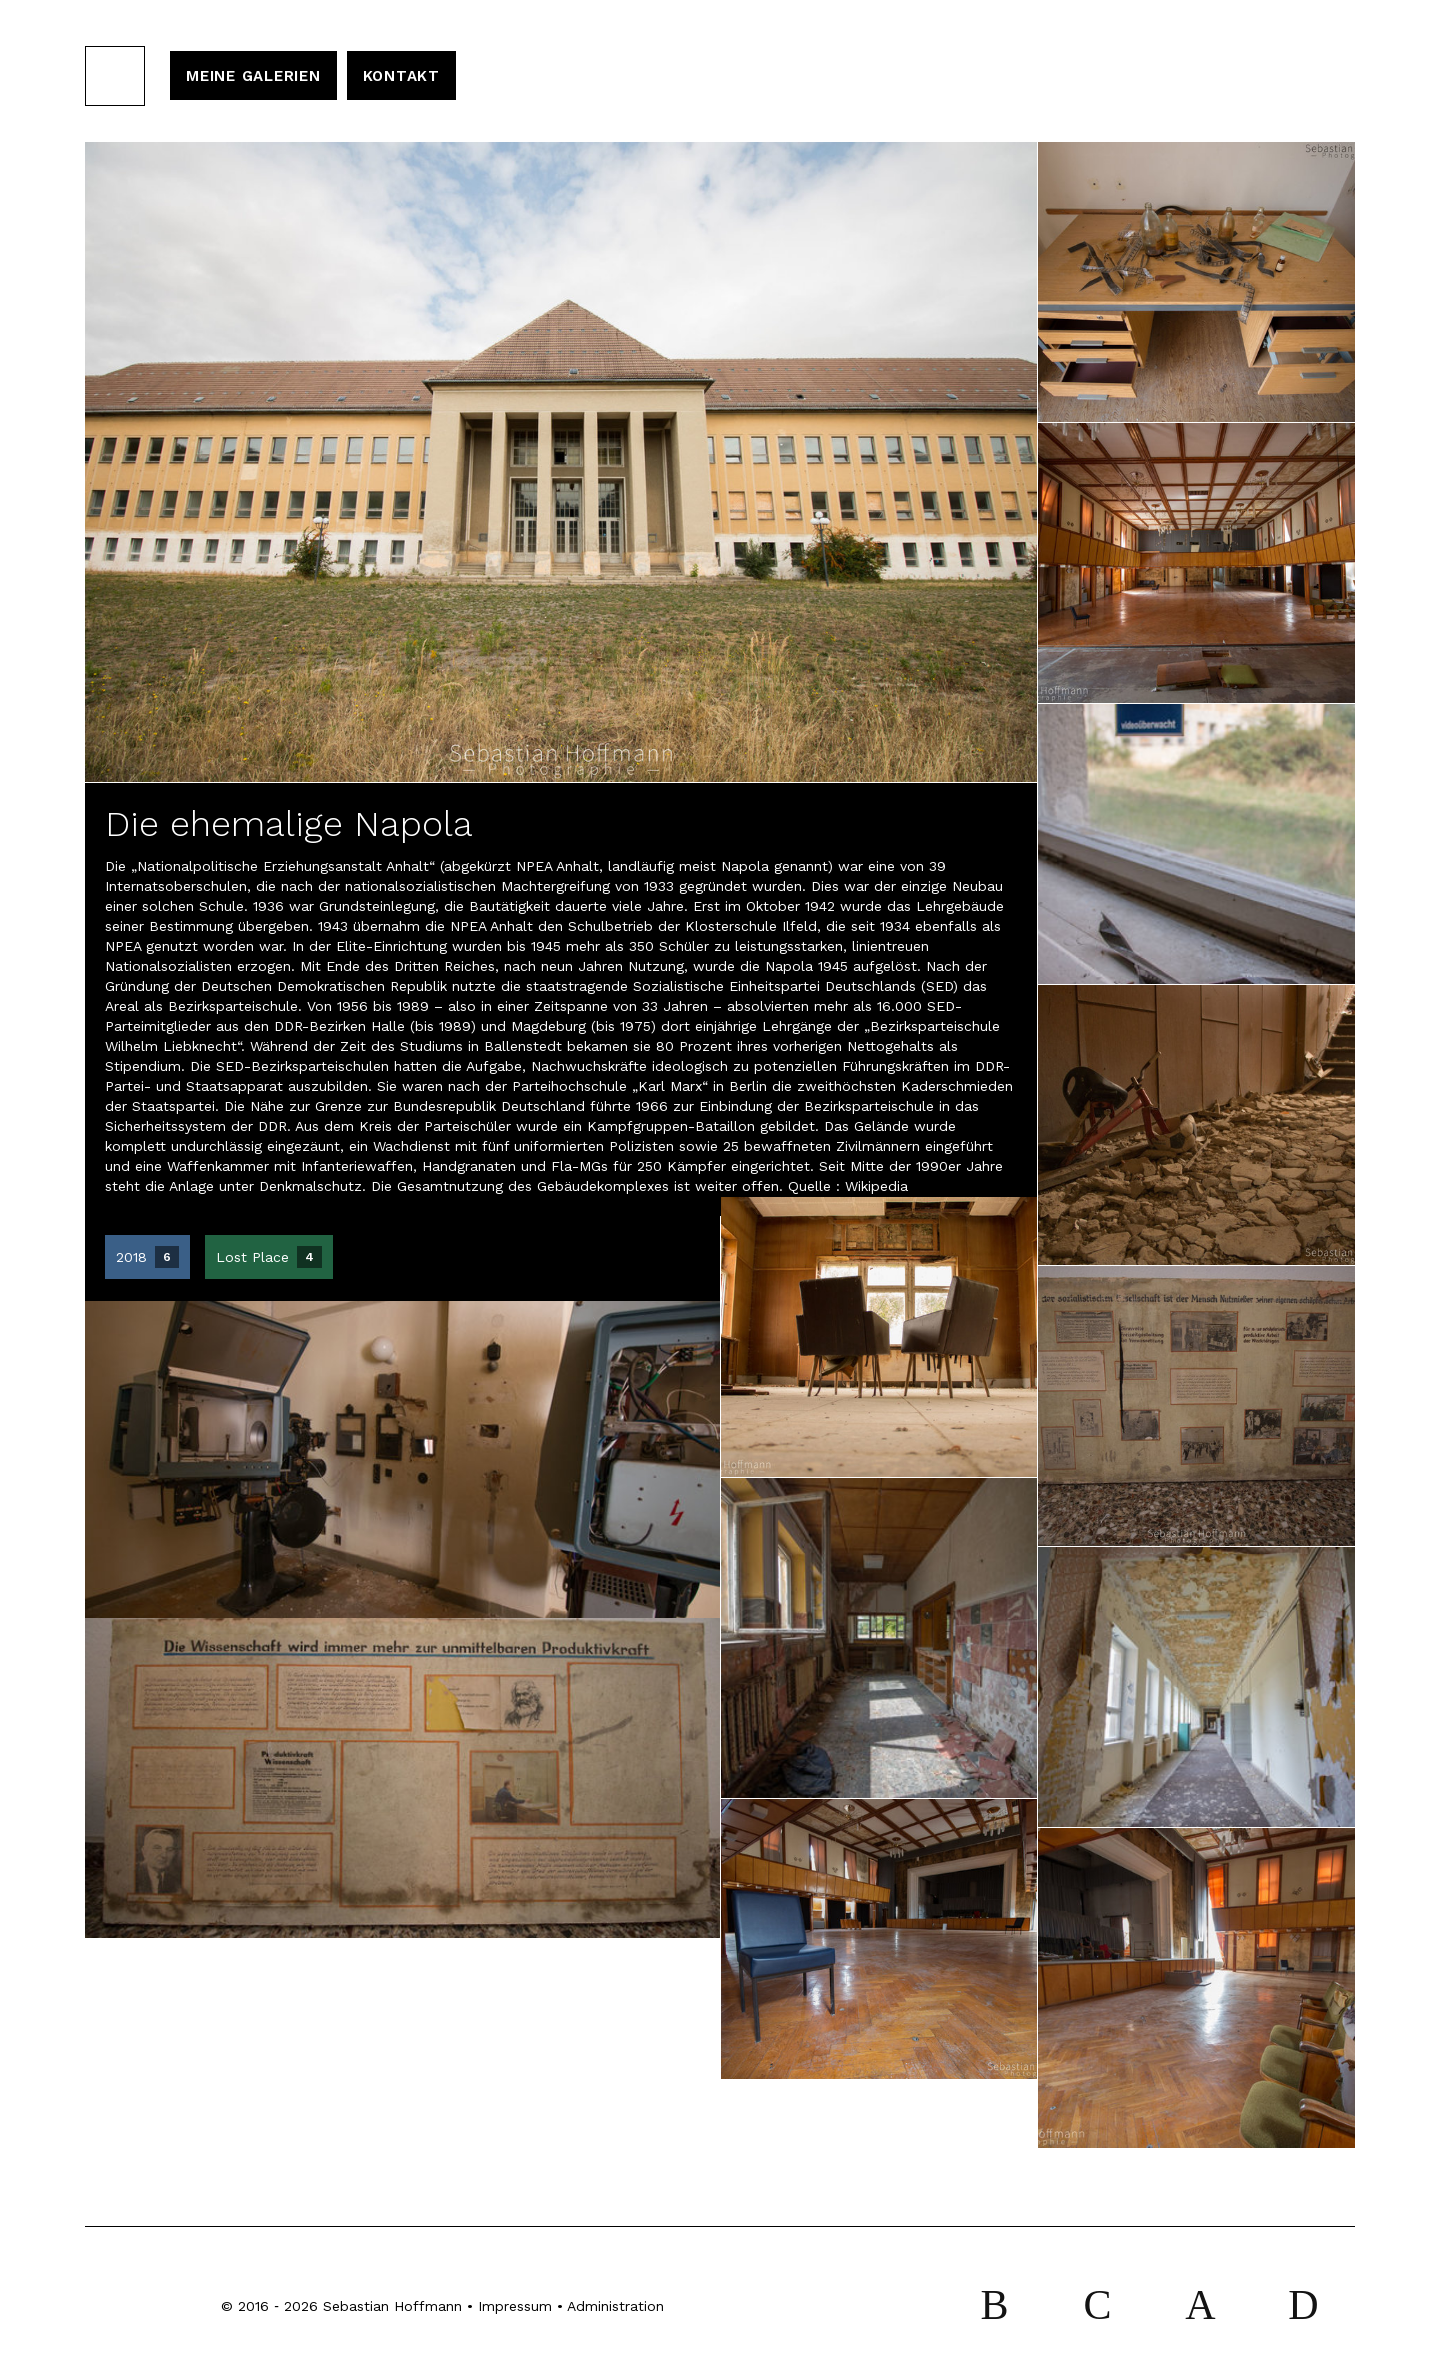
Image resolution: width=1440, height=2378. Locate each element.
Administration (615, 2306)
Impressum (515, 2306)
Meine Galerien (253, 76)
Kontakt (401, 76)
